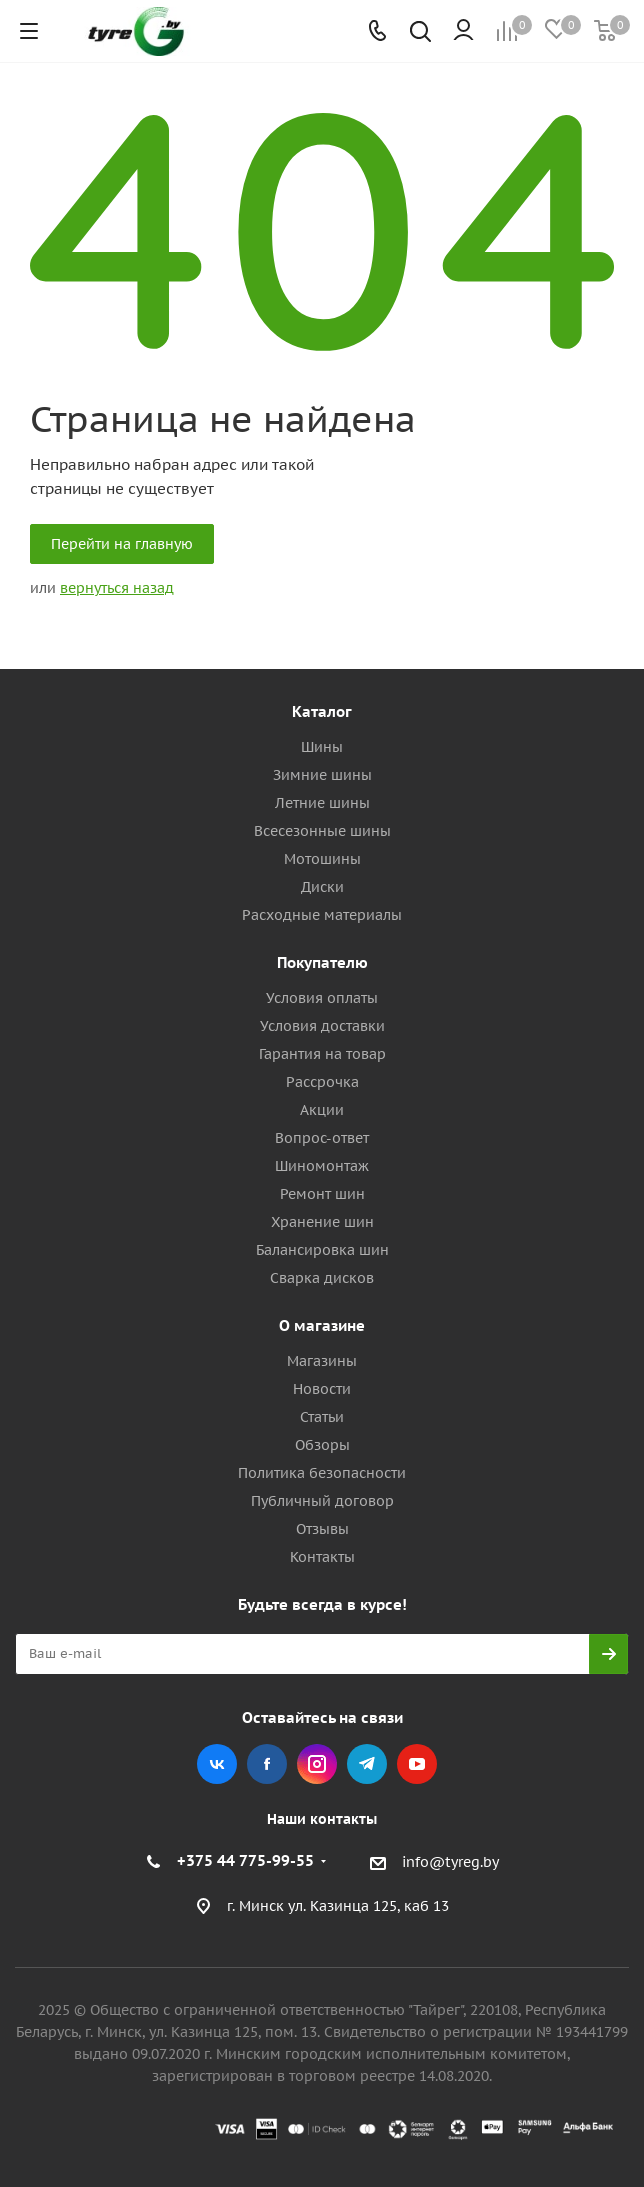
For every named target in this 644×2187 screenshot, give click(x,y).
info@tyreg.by (450, 1862)
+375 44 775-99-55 (245, 1860)
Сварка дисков (322, 1278)
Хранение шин (322, 1222)
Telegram (367, 1764)
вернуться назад (117, 588)
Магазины (322, 1361)
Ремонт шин (322, 1194)
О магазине (322, 1325)
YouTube (417, 1764)
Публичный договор (322, 1501)
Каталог (322, 711)
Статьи (322, 1417)
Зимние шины (322, 775)
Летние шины (322, 803)
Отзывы (322, 1529)
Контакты (322, 1557)
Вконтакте (217, 1764)
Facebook (267, 1764)
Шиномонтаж (322, 1166)
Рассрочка (322, 1082)
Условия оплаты (322, 998)
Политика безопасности (322, 1473)
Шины (322, 747)
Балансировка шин (322, 1250)
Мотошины (322, 859)
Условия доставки (322, 1026)
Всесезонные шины (322, 831)
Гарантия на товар (322, 1054)
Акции (322, 1110)
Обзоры (322, 1445)
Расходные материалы (322, 915)
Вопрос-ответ (322, 1138)
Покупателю (322, 962)
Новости (322, 1389)
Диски (322, 887)
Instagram (317, 1764)
